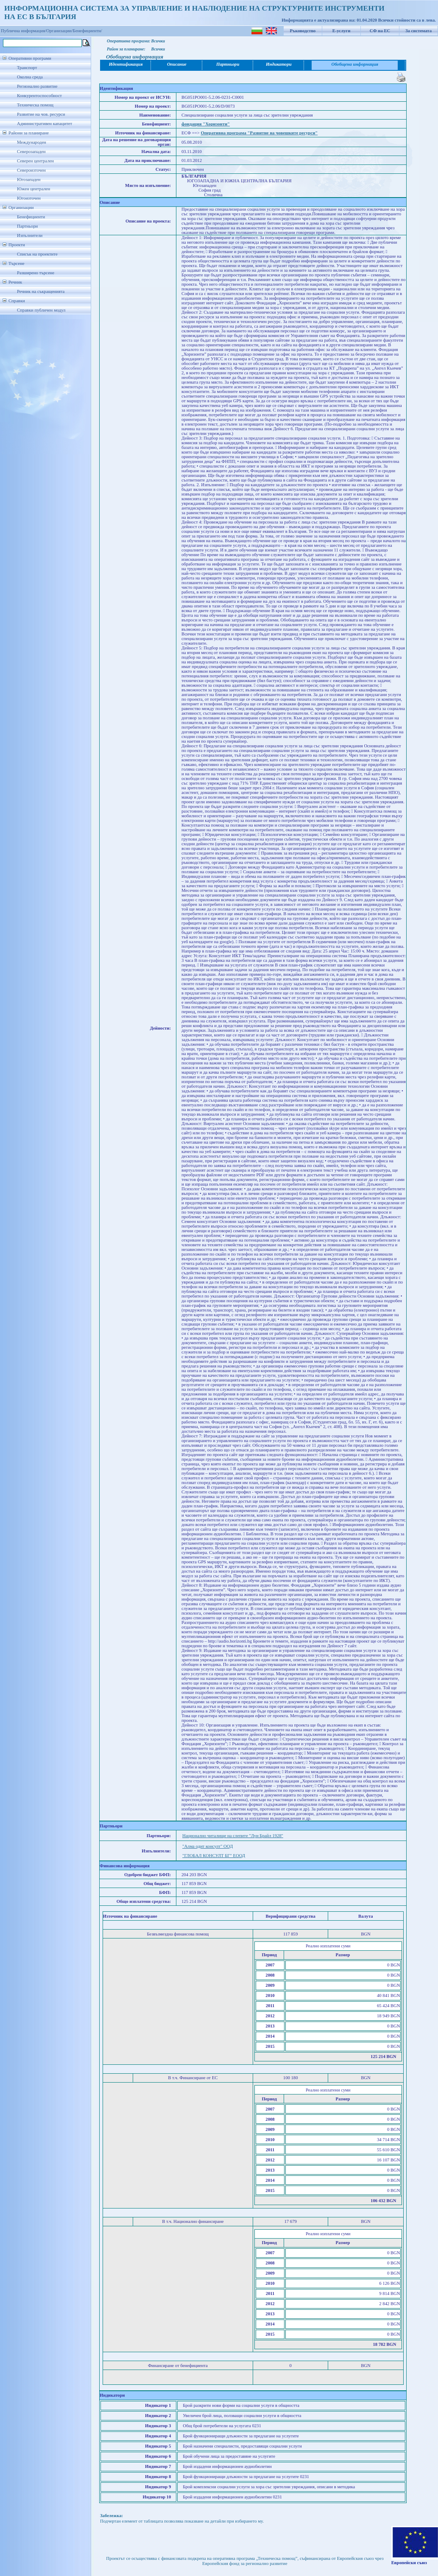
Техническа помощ (35, 105)
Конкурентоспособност (39, 95)
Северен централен (35, 161)
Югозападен (28, 179)
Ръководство (303, 30)
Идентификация (126, 64)
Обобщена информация (354, 64)
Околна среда (30, 77)
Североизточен (31, 170)
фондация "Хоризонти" (205, 124)
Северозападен (31, 151)
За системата (418, 30)
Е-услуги (341, 30)
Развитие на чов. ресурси (41, 114)
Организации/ (59, 30)
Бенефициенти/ (87, 30)
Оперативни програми (29, 58)
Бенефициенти (31, 216)
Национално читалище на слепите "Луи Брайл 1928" (232, 1835)
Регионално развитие (37, 86)
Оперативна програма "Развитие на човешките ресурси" (259, 133)
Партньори (27, 226)
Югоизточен (29, 198)
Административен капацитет (44, 123)
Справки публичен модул (41, 310)
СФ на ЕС (380, 30)
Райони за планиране (28, 133)
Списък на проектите (37, 254)
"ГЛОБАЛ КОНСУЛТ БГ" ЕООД (213, 1855)
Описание (177, 64)
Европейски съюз (409, 2562)
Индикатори (279, 64)
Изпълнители (29, 235)
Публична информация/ (23, 30)
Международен (31, 142)
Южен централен (33, 189)
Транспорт (27, 67)
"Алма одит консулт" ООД (207, 1846)
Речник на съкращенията (40, 291)
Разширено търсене (35, 272)
